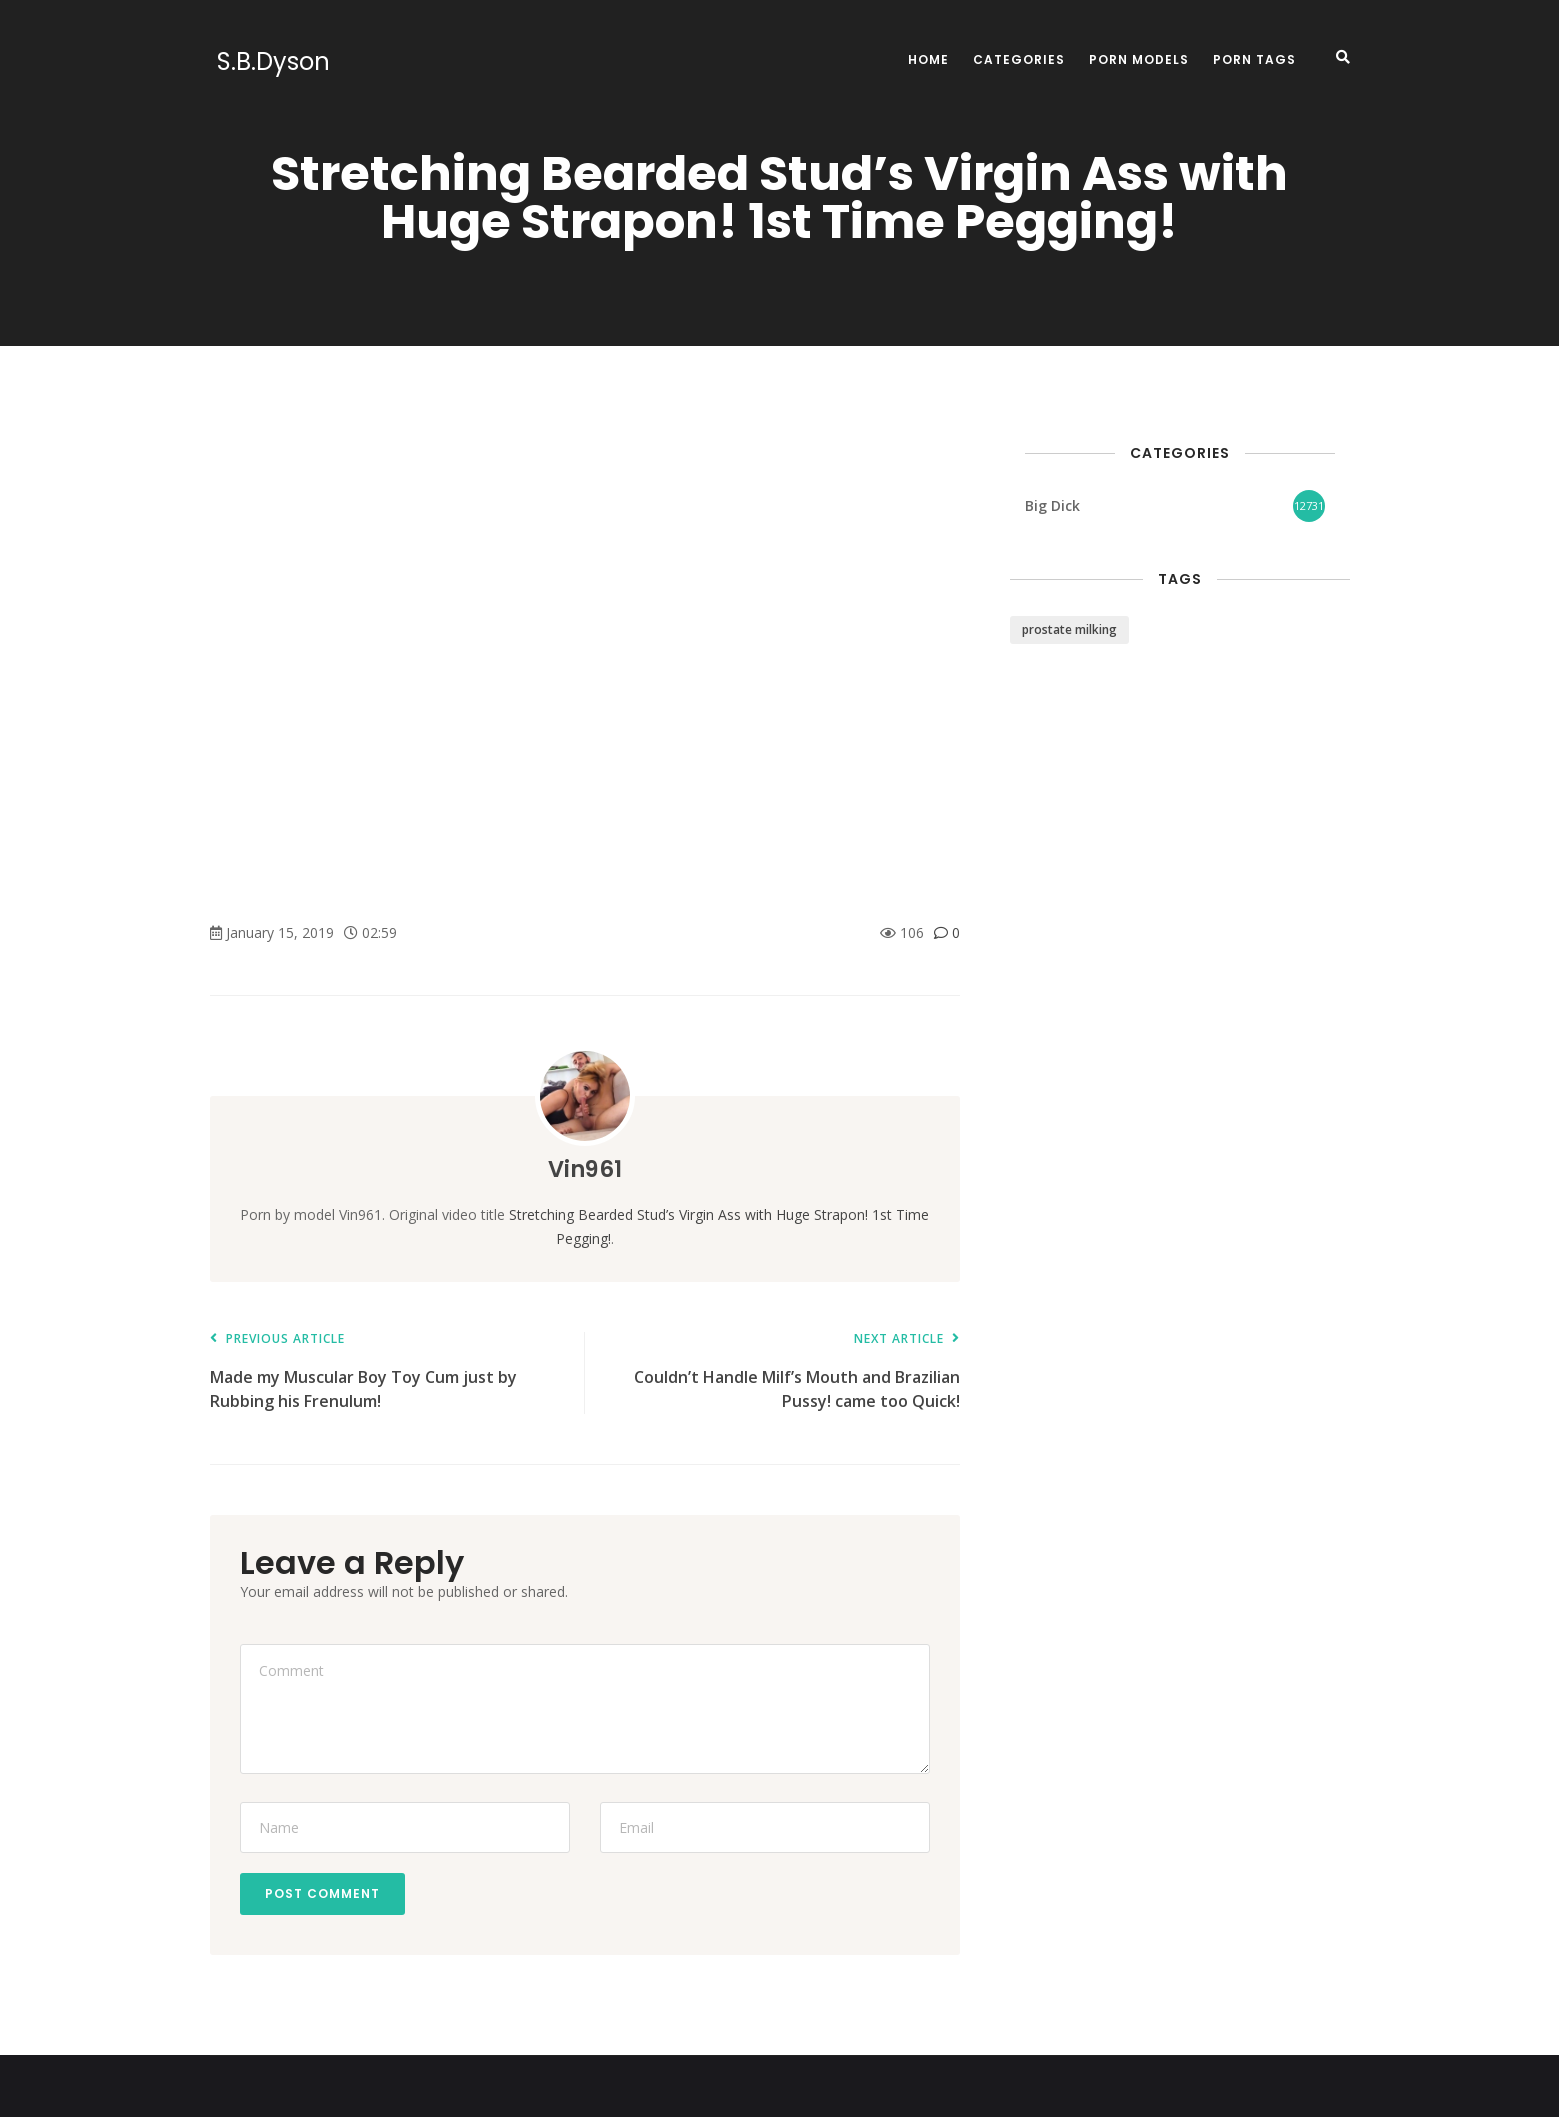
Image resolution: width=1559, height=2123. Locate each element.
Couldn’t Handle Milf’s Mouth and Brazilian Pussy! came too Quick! (782, 1372)
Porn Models (1139, 59)
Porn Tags (1254, 59)
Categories (1019, 59)
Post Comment (327, 1896)
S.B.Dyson (266, 62)
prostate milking (1069, 629)
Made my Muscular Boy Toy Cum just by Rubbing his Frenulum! (387, 1372)
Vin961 (585, 1168)
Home (928, 59)
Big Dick (1052, 505)
